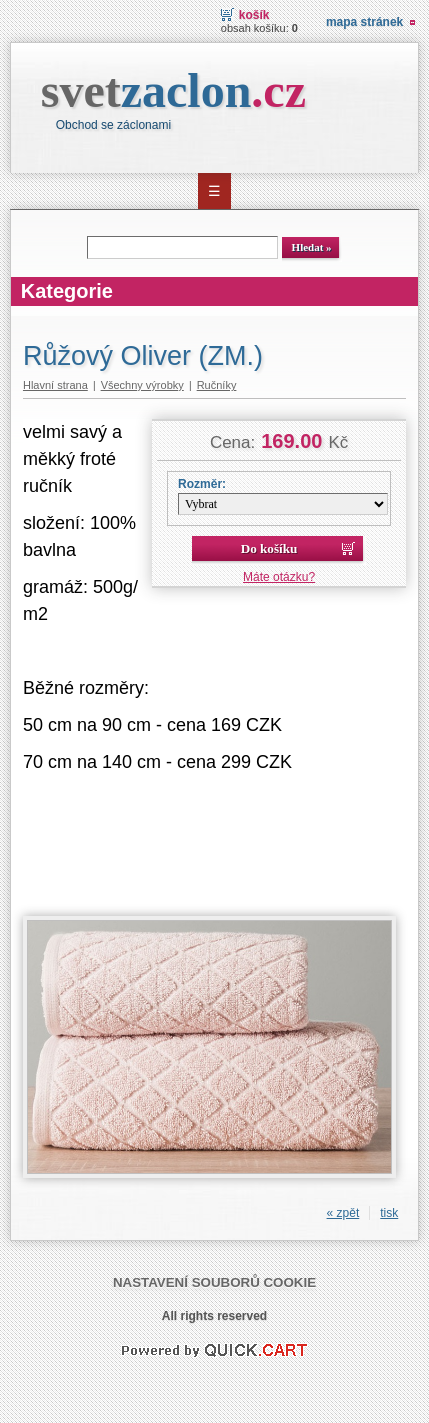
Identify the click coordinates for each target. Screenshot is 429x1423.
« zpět (343, 1213)
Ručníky (217, 385)
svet (173, 90)
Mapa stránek (364, 22)
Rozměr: (202, 484)
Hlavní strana (55, 385)
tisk (389, 1213)
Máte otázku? (279, 577)
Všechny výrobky (142, 385)
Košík (254, 15)
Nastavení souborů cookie (214, 1282)
